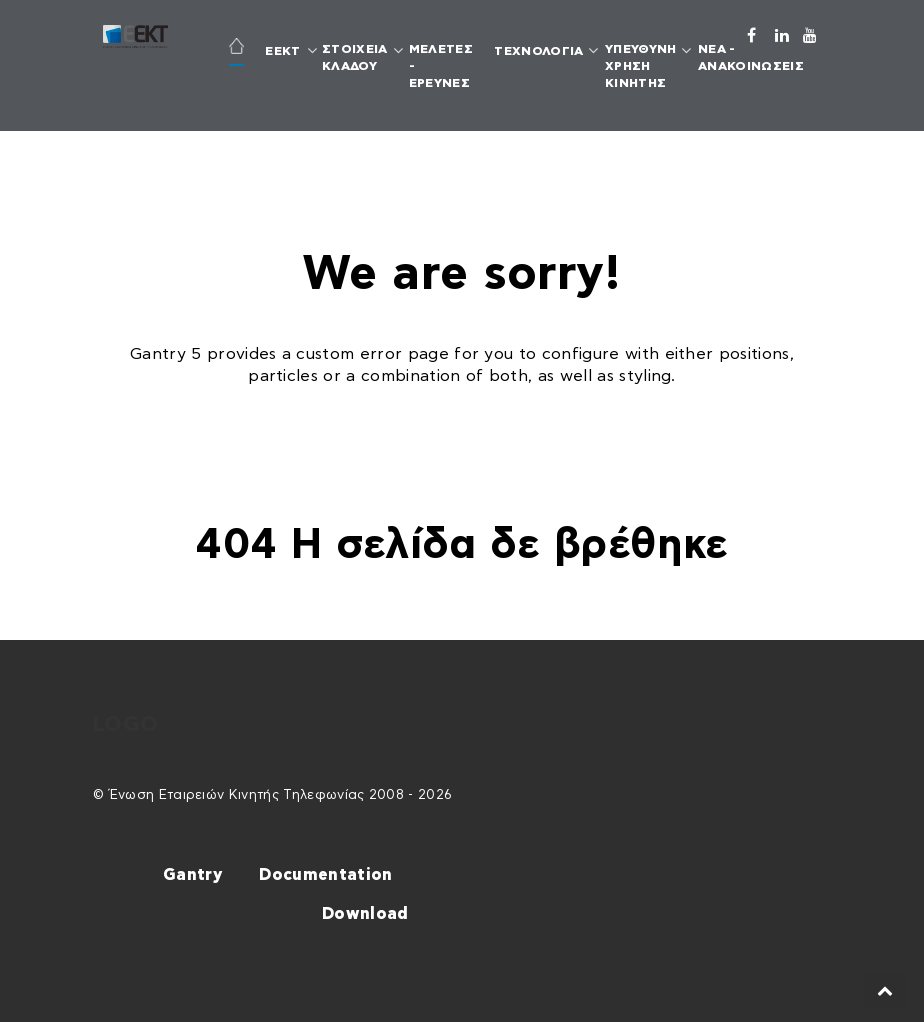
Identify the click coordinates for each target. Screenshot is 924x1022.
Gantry (192, 875)
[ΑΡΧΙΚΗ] (236, 48)
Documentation (325, 875)
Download (365, 914)
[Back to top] (885, 991)
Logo (125, 724)
